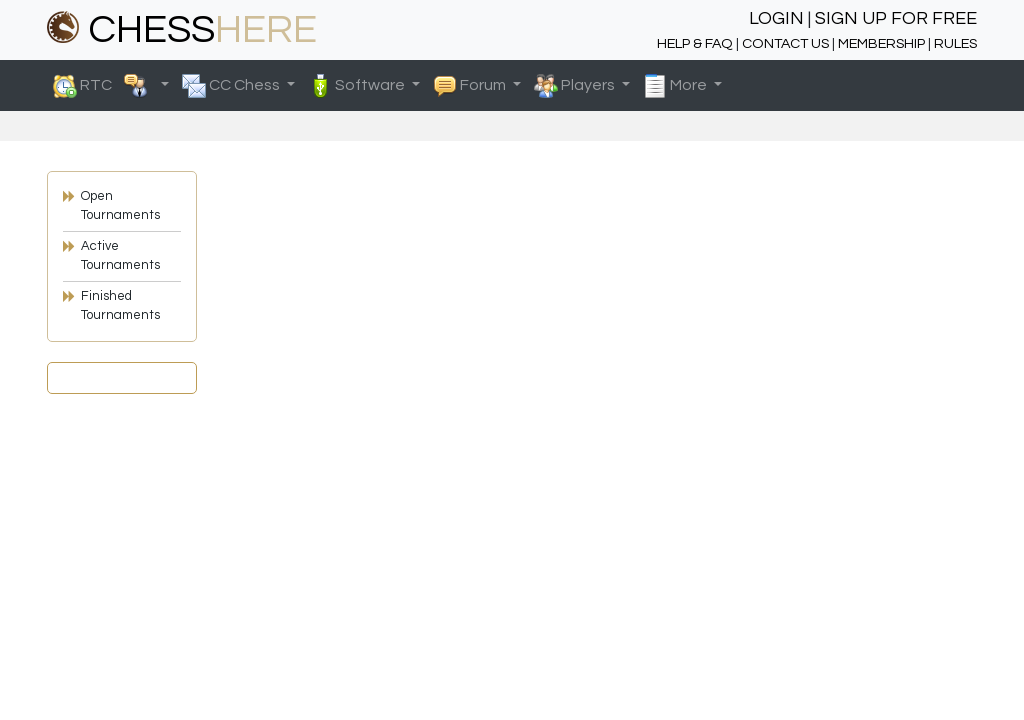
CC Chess (232, 86)
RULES (955, 43)
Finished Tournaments (120, 306)
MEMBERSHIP (881, 43)
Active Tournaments (120, 256)
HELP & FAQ (695, 43)
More (676, 86)
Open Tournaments (120, 206)
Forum (471, 86)
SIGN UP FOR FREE (896, 18)
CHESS (182, 29)
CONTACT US (785, 43)
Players (576, 86)
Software (358, 86)
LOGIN (776, 18)
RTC (105, 86)
